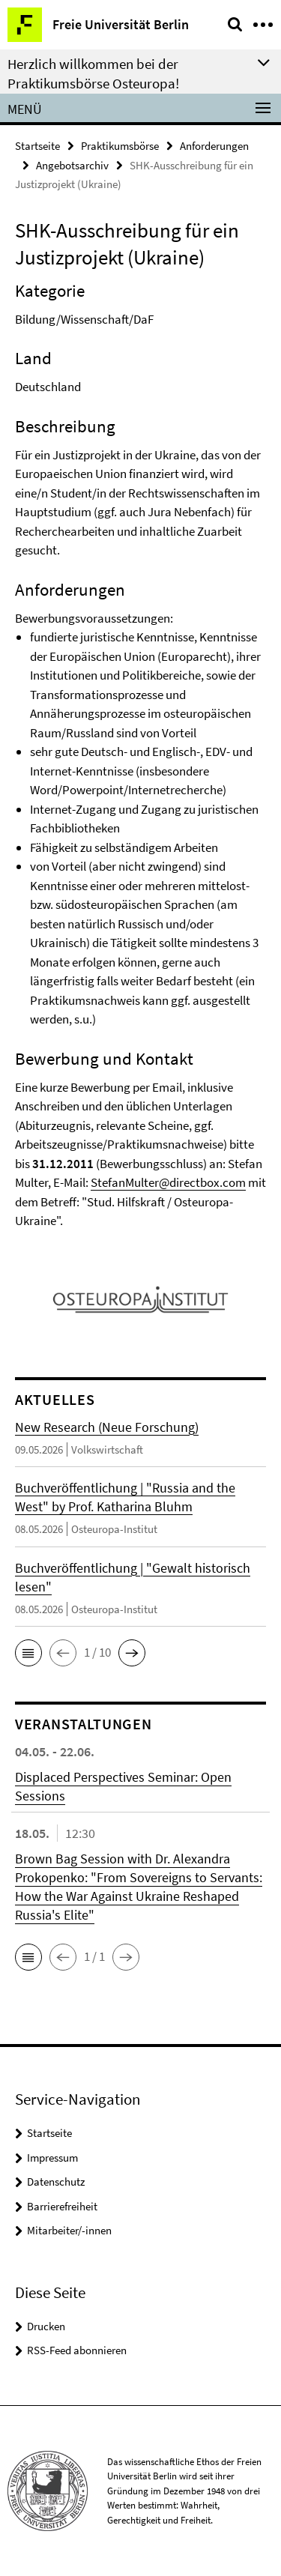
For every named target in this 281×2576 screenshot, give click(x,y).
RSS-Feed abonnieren (77, 2350)
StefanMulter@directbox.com (168, 1182)
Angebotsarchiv (72, 165)
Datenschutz (56, 2181)
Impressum (52, 2157)
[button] (28, 1653)
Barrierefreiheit (62, 2206)
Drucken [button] (46, 2326)
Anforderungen (214, 146)
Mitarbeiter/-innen (69, 2230)
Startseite (37, 146)
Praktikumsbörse (120, 146)
